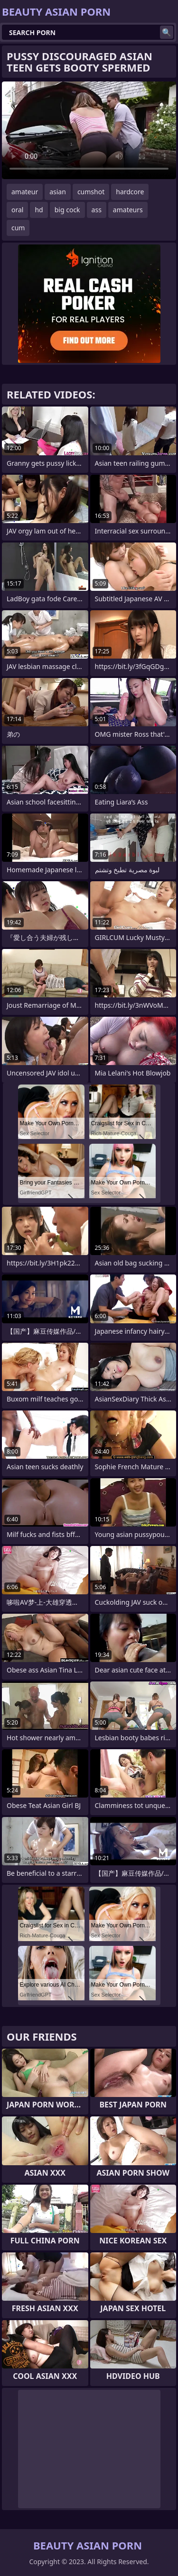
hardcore (130, 191)
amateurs (128, 209)
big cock (67, 209)
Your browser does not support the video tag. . (89, 130)
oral (17, 209)
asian (57, 191)
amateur (24, 191)
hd (39, 209)
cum (18, 227)
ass (97, 209)
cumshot (90, 191)
